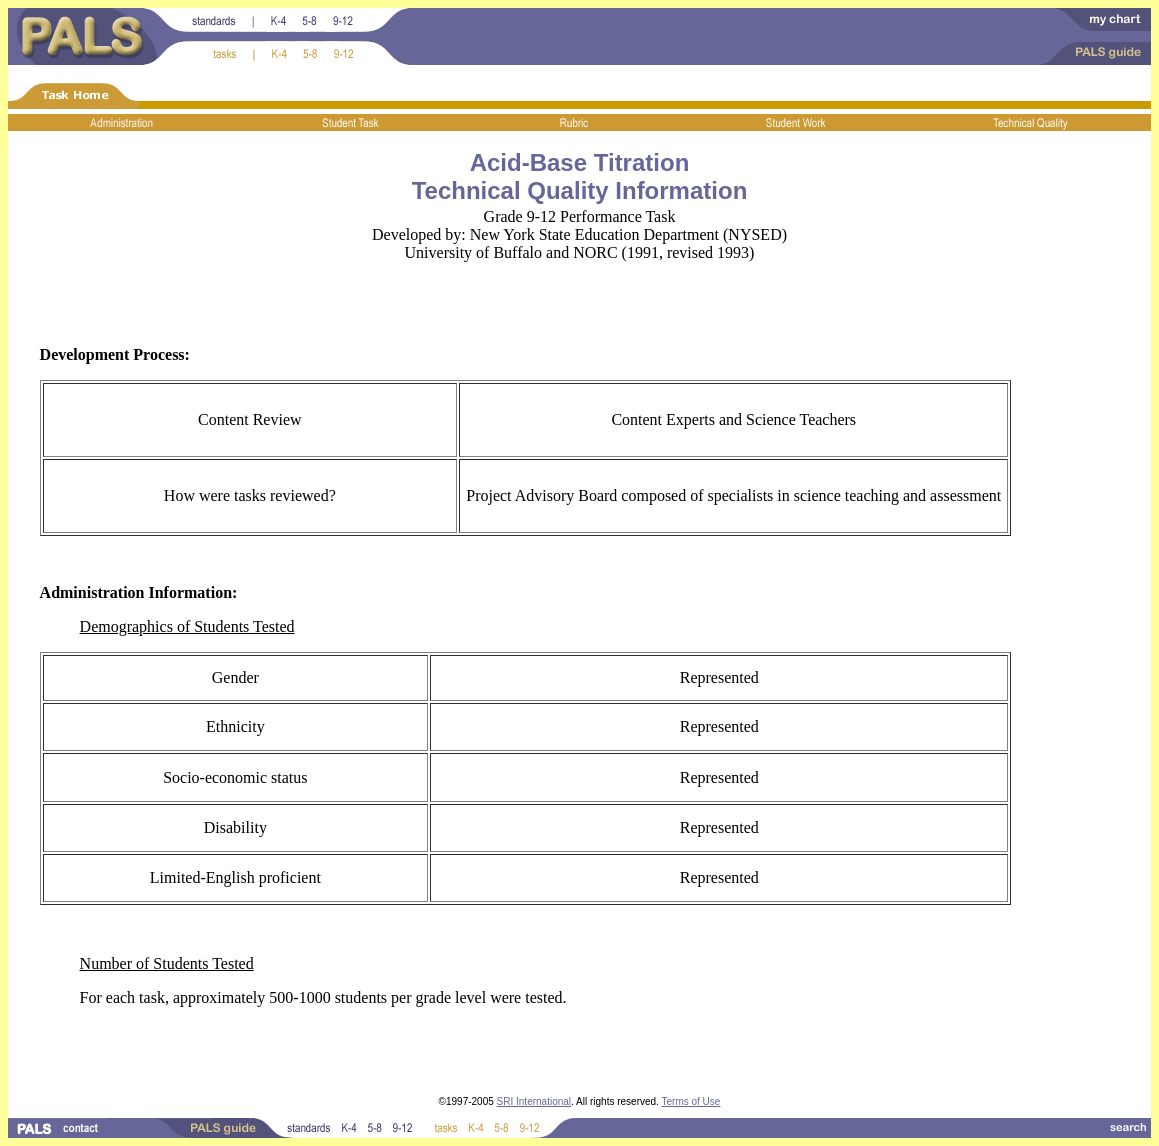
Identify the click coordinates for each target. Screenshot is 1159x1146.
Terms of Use (690, 1101)
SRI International (534, 1101)
